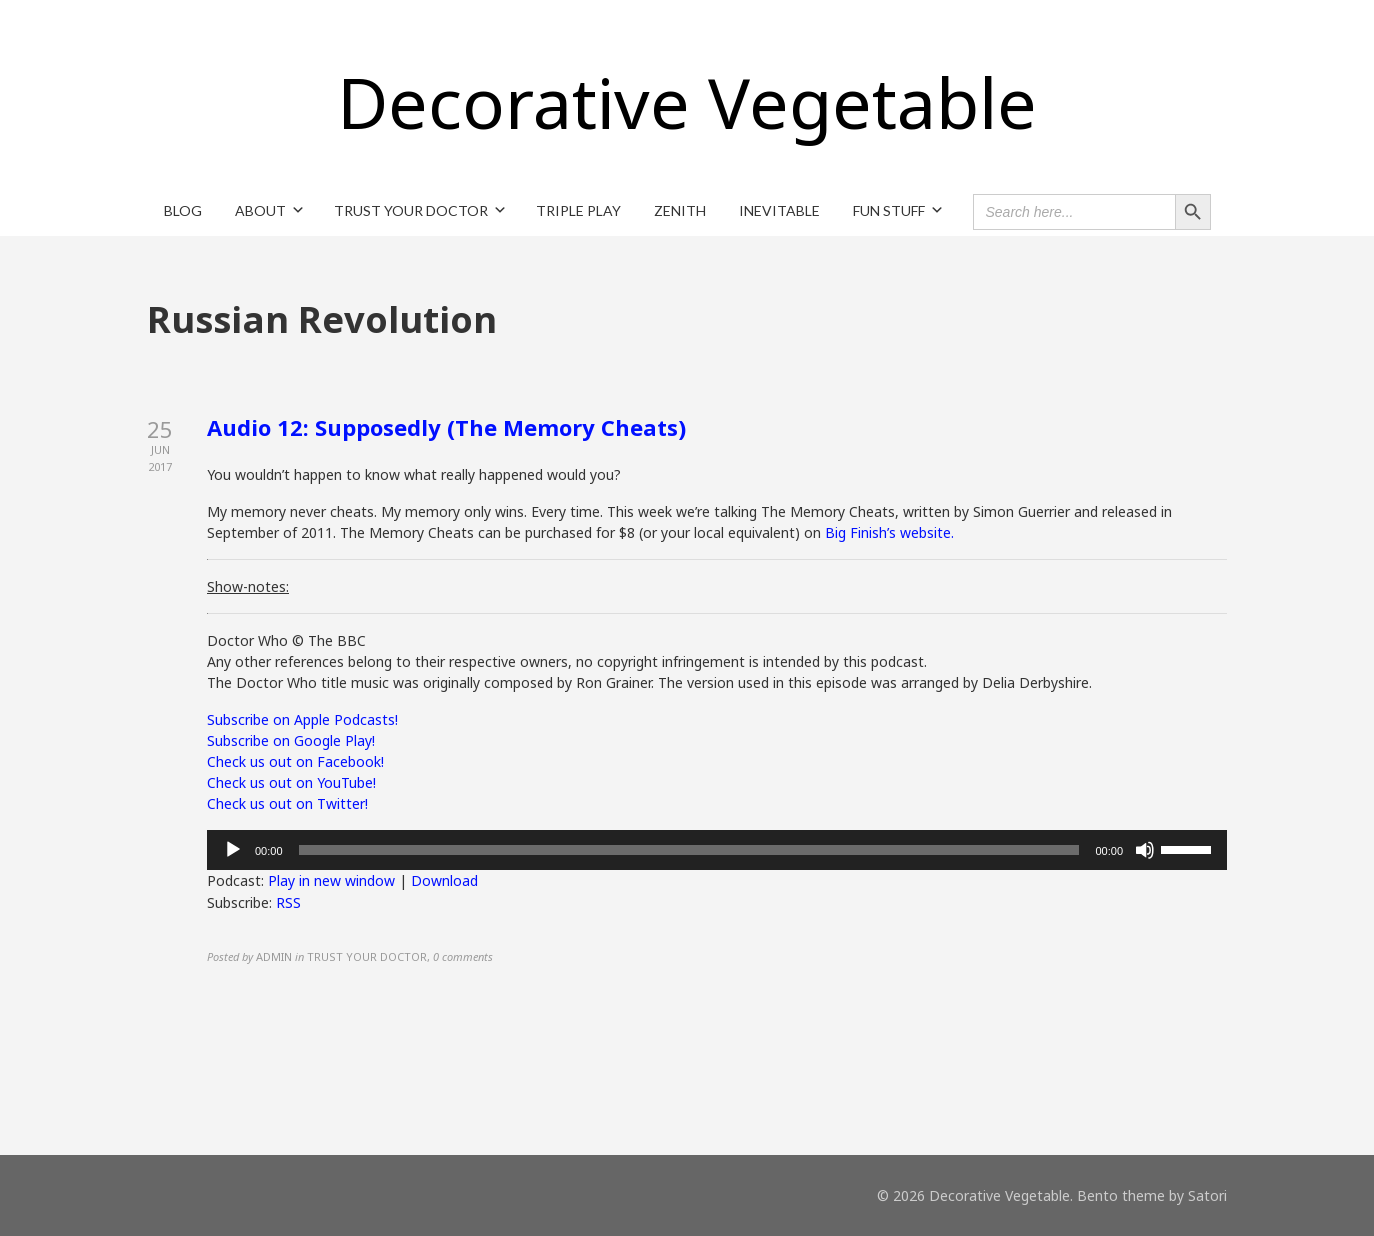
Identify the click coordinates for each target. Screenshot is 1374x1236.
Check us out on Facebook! (295, 761)
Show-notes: (248, 586)
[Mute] (1145, 850)
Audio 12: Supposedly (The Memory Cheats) (446, 427)
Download (444, 880)
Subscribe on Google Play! (291, 740)
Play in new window (331, 880)
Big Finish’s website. (889, 532)
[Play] (233, 850)
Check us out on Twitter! (287, 803)
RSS (288, 902)
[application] (717, 850)
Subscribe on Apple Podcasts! (302, 719)
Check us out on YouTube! (291, 782)
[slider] (689, 850)
